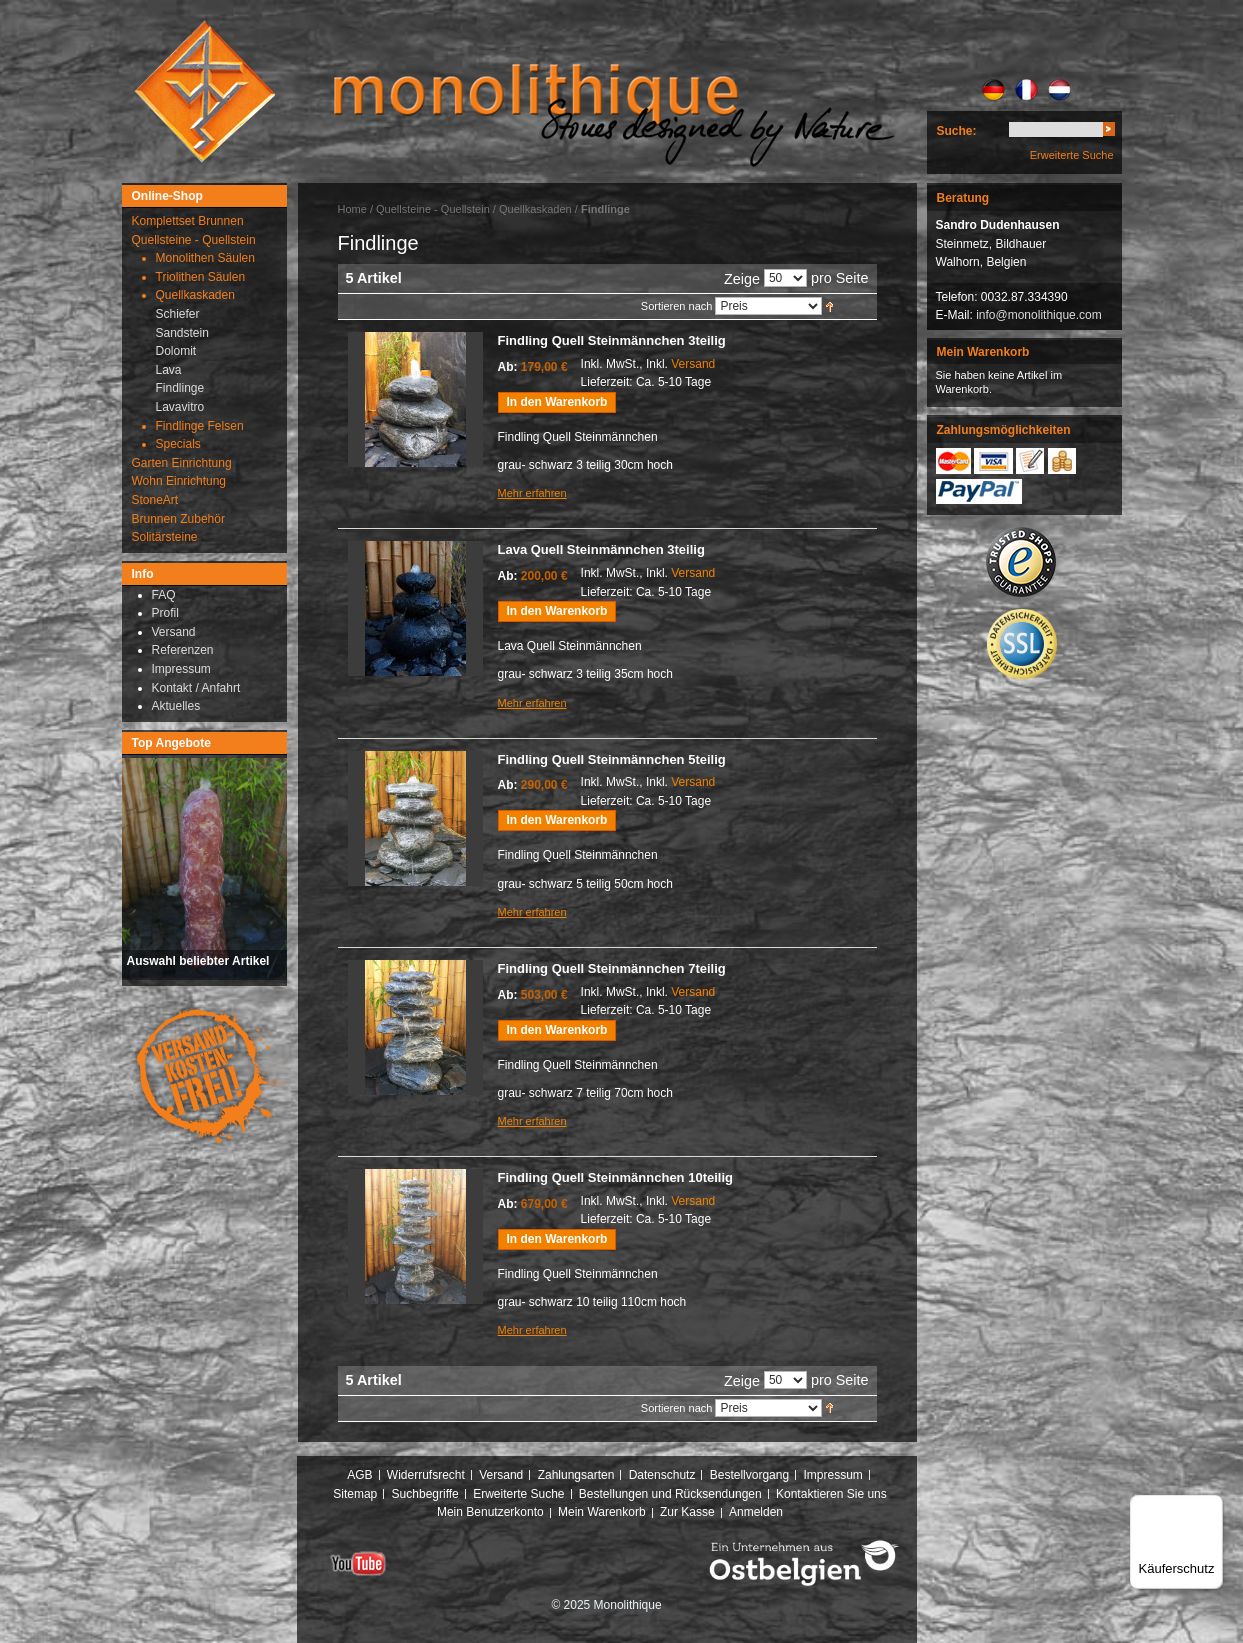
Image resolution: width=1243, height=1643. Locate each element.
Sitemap (355, 1494)
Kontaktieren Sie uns (831, 1494)
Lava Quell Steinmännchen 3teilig (601, 549)
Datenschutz (662, 1475)
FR (1026, 90)
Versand (693, 364)
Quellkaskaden (535, 209)
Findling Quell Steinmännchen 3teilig (612, 340)
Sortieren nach (677, 306)
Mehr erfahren (532, 493)
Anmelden (756, 1512)
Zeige (742, 279)
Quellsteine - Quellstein (433, 209)
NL (1059, 90)
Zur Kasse (687, 1512)
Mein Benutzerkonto (490, 1512)
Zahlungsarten (576, 1475)
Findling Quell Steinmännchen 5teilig (612, 759)
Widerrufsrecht (426, 1475)
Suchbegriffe (425, 1494)
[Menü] (1211, 1507)
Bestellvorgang (749, 1475)
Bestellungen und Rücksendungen (670, 1494)
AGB (359, 1475)
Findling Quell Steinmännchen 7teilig (612, 968)
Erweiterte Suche (1072, 155)
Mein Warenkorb (602, 1512)
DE (993, 90)
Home (352, 209)
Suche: (957, 131)
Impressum (832, 1475)
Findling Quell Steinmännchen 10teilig (615, 1177)
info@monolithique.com (1039, 315)
